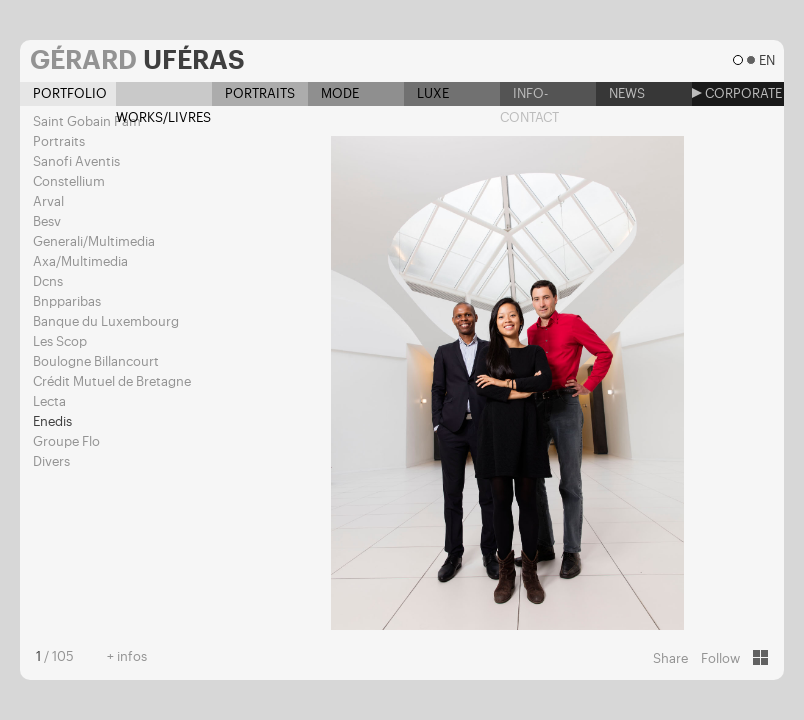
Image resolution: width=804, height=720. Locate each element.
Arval (48, 201)
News (620, 93)
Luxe (426, 93)
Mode (333, 93)
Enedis (52, 421)
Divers (51, 461)
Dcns (48, 281)
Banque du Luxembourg (106, 321)
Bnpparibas (67, 301)
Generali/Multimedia (94, 241)
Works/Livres (163, 97)
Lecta (49, 401)
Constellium (69, 181)
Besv (47, 221)
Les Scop (60, 341)
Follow (720, 658)
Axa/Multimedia (80, 261)
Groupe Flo (66, 441)
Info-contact (529, 96)
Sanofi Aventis (76, 161)
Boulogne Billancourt (96, 361)
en (766, 60)
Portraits (253, 93)
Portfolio (63, 93)
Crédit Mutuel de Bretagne (112, 381)
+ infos (127, 656)
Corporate (737, 93)
